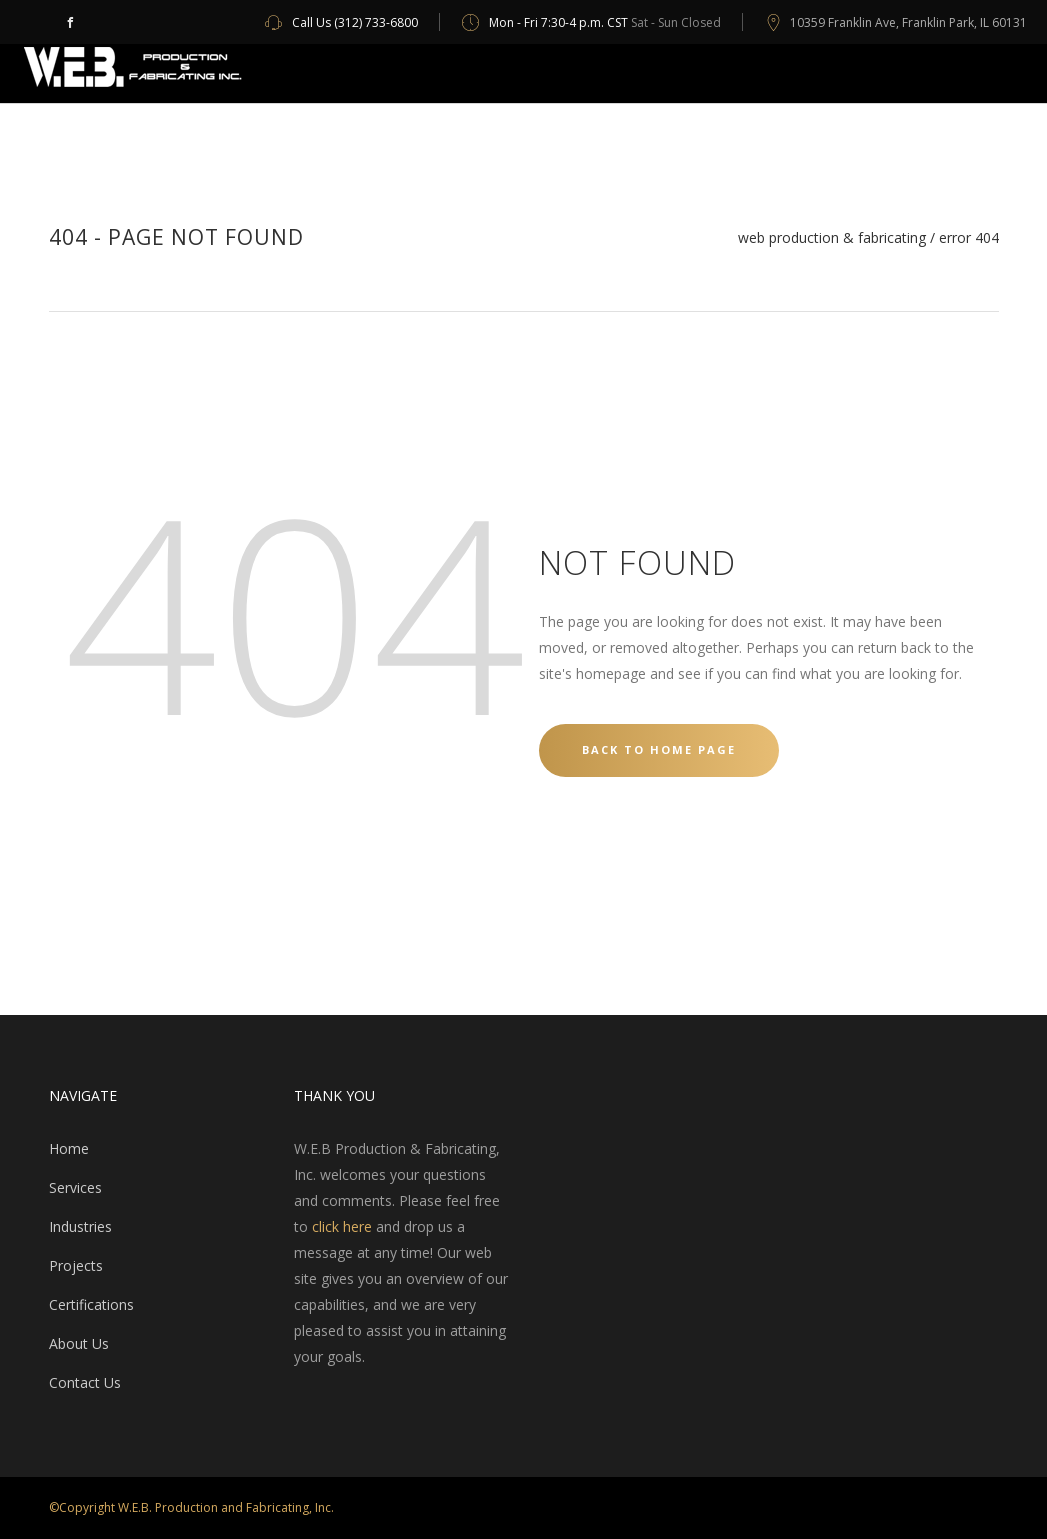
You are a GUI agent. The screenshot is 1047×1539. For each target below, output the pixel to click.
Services (75, 1187)
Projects (76, 1265)
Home (69, 1148)
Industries (80, 1226)
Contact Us (85, 1382)
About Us (79, 1343)
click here (342, 1226)
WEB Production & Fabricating (832, 238)
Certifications (91, 1304)
